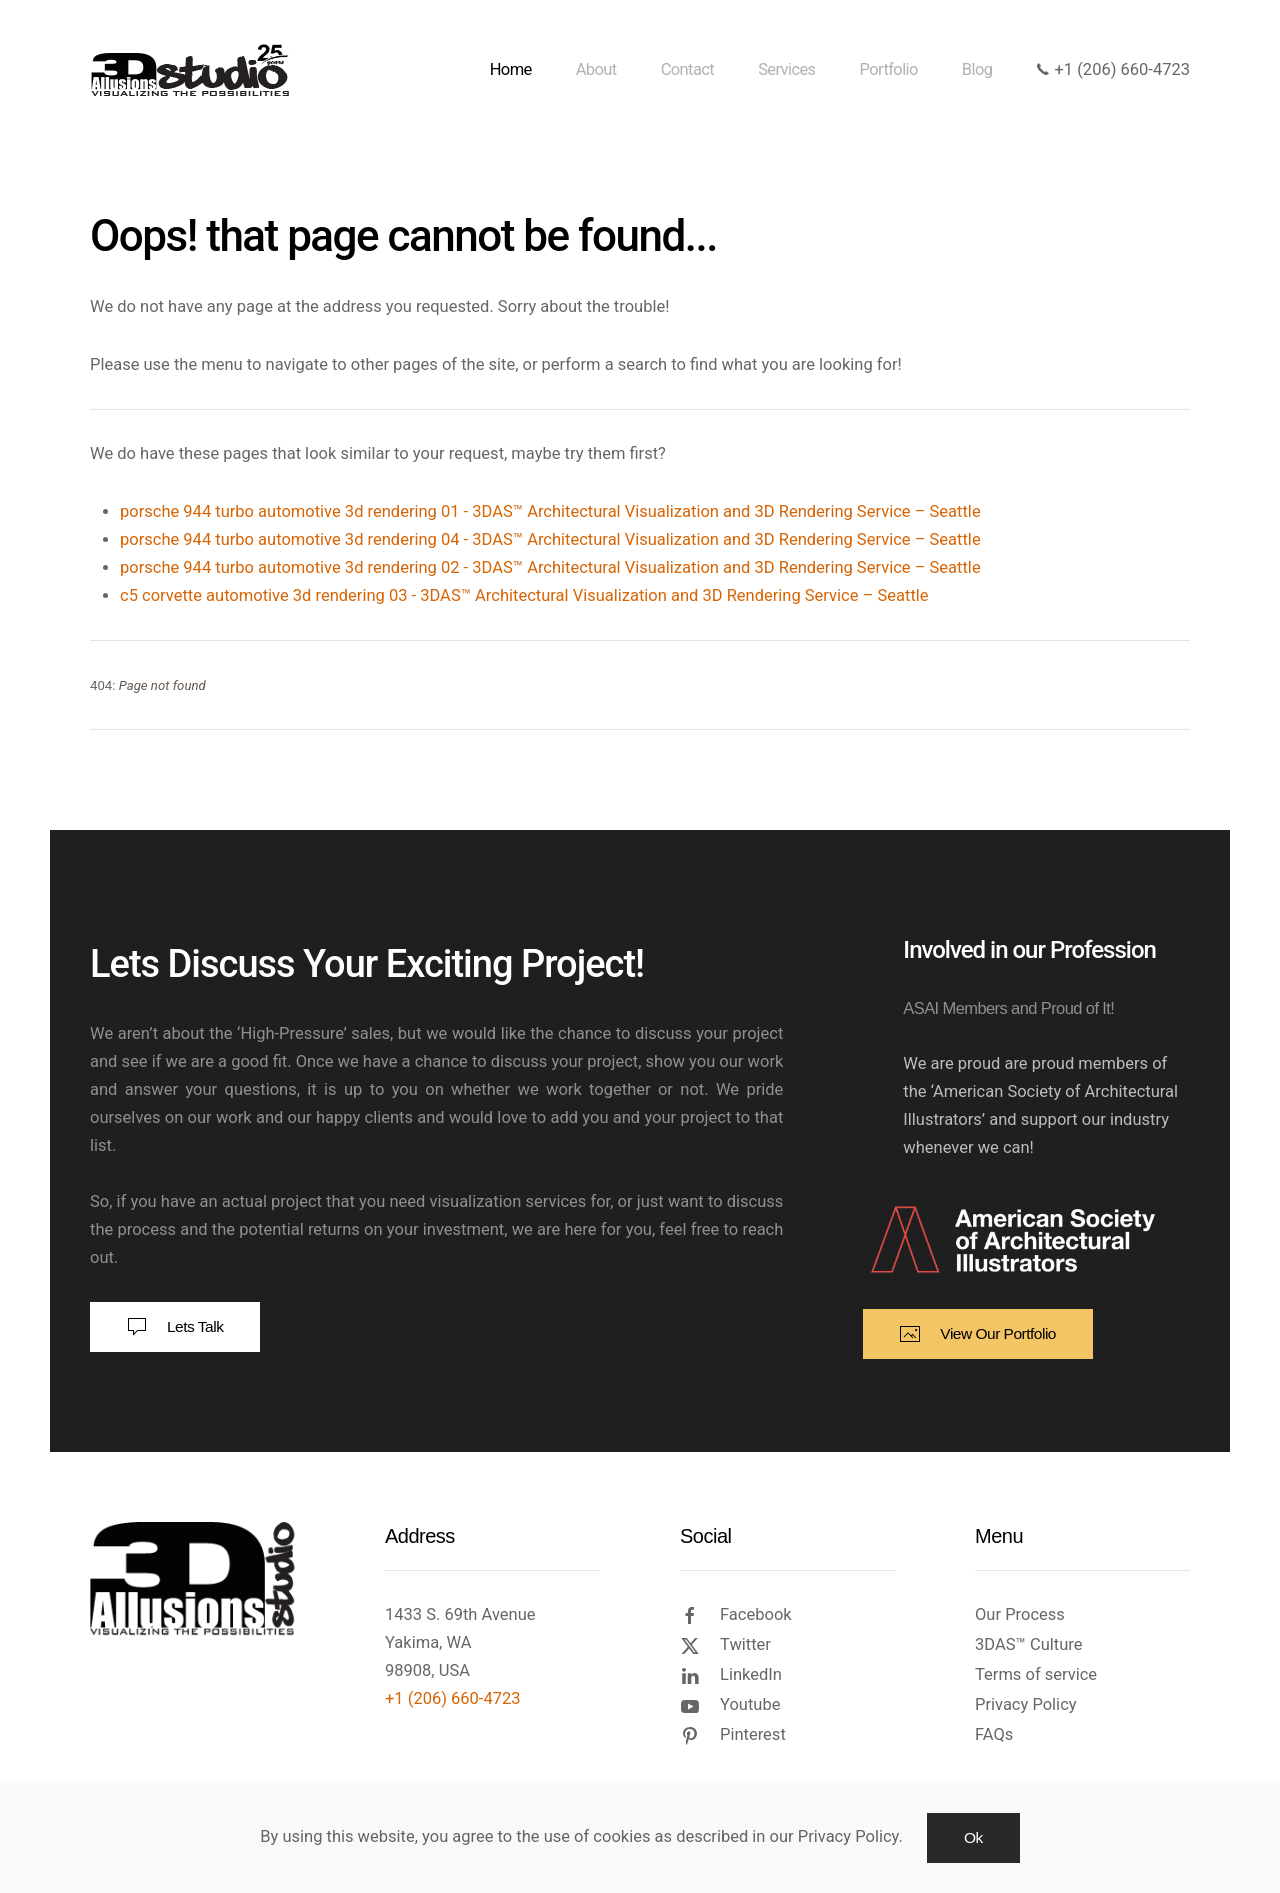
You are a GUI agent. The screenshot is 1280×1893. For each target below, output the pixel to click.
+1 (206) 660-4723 (1113, 69)
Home (511, 69)
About (596, 69)
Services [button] (786, 69)
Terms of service (1036, 1674)
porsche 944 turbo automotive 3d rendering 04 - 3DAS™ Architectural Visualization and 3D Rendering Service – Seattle (550, 539)
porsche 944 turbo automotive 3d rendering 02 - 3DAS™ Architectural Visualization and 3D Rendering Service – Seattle (550, 567)
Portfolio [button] (889, 69)
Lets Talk (175, 1327)
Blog (977, 69)
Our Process (1020, 1614)
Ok (973, 1837)
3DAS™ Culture (1028, 1644)
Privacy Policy (1026, 1704)
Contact (687, 69)
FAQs (994, 1734)
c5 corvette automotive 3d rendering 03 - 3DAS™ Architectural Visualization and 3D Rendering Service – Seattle (524, 595)
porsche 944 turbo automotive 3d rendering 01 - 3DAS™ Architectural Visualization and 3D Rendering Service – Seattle (550, 511)
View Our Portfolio (978, 1334)
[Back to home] (193, 70)
